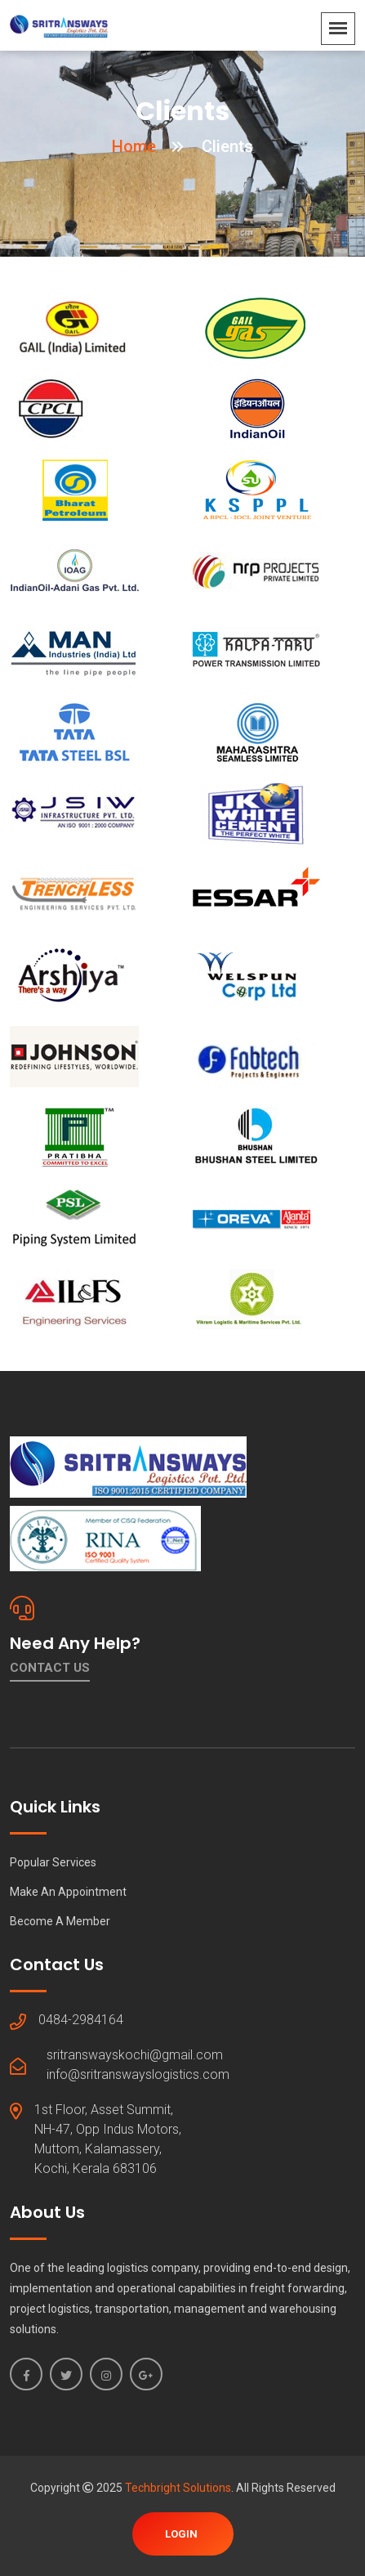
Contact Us (50, 1667)
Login (181, 2534)
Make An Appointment (68, 1891)
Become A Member (60, 1921)
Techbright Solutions (178, 2487)
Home (134, 146)
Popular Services (53, 1862)
